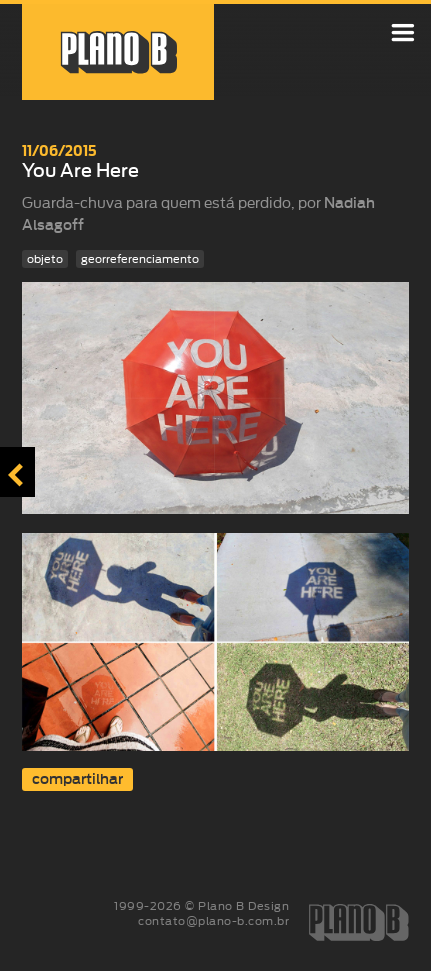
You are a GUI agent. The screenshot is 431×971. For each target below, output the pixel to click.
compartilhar (77, 779)
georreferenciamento (140, 259)
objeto (45, 259)
